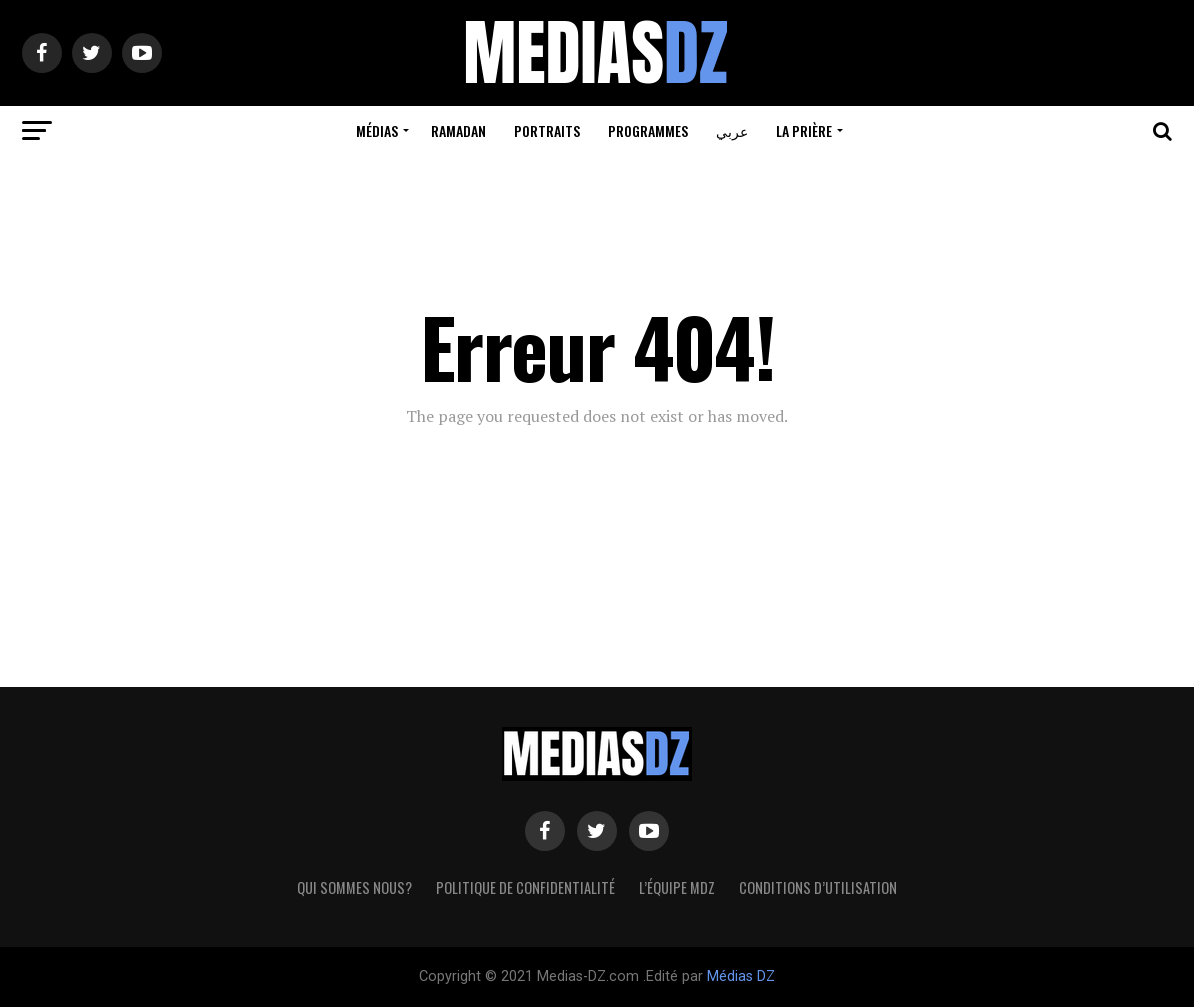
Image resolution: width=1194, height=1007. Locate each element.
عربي (732, 130)
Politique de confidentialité (525, 887)
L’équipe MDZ (677, 887)
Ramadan (458, 130)
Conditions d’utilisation (818, 887)
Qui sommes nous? (354, 887)
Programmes (648, 130)
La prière (804, 130)
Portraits (547, 130)
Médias (377, 130)
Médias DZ (741, 976)
